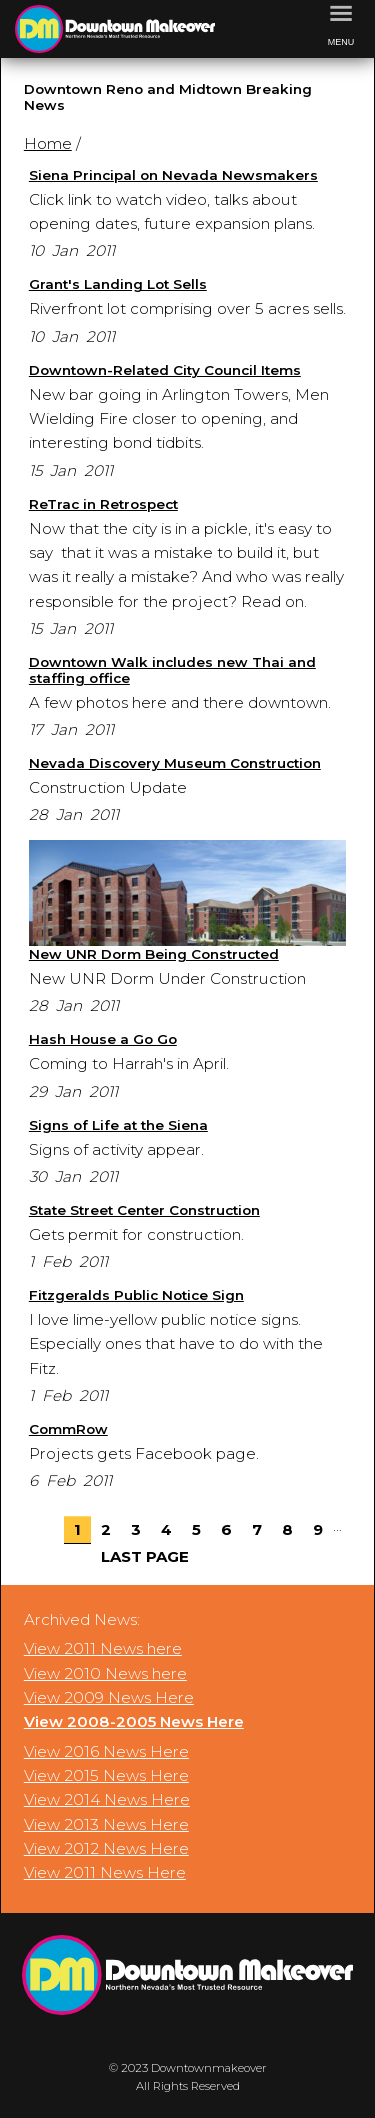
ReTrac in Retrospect (103, 504)
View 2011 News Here (105, 1872)
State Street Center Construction (144, 1210)
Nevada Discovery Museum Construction (175, 763)
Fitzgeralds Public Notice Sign (136, 1295)
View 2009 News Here (109, 1697)
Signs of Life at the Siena (118, 1125)
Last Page (145, 1556)
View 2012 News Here (106, 1848)
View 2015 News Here (106, 1775)
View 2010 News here (105, 1673)
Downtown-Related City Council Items (165, 370)
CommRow (68, 1429)
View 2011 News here (103, 1648)
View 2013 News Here (106, 1824)
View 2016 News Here (106, 1751)
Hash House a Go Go (103, 1039)
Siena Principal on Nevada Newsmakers (173, 175)
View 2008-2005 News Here (134, 1721)
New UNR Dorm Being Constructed (154, 954)
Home (48, 143)
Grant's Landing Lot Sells (118, 284)
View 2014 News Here (107, 1799)
